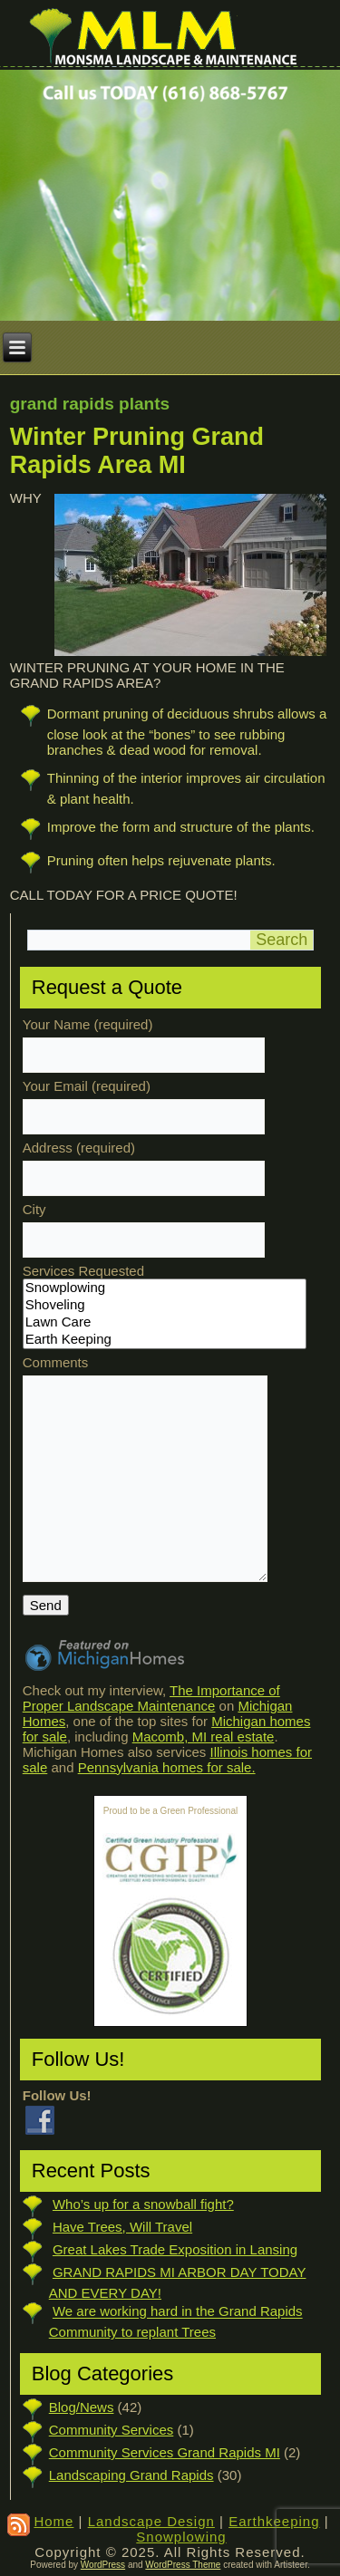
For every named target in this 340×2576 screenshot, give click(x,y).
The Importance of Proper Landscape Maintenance (151, 1698)
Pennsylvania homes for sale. (167, 1767)
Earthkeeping (273, 2521)
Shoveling (165, 1305)
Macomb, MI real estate (203, 1736)
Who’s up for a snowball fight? (143, 2204)
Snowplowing (165, 1288)
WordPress (103, 2565)
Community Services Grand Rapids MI (164, 2452)
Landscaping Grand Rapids (131, 2475)
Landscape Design (151, 2521)
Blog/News (81, 2407)
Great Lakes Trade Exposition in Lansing (175, 2249)
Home (53, 2521)
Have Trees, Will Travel (122, 2226)
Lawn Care (165, 1322)
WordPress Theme (182, 2565)
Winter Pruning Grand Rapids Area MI (137, 450)
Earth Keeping (165, 1339)
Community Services (111, 2429)
